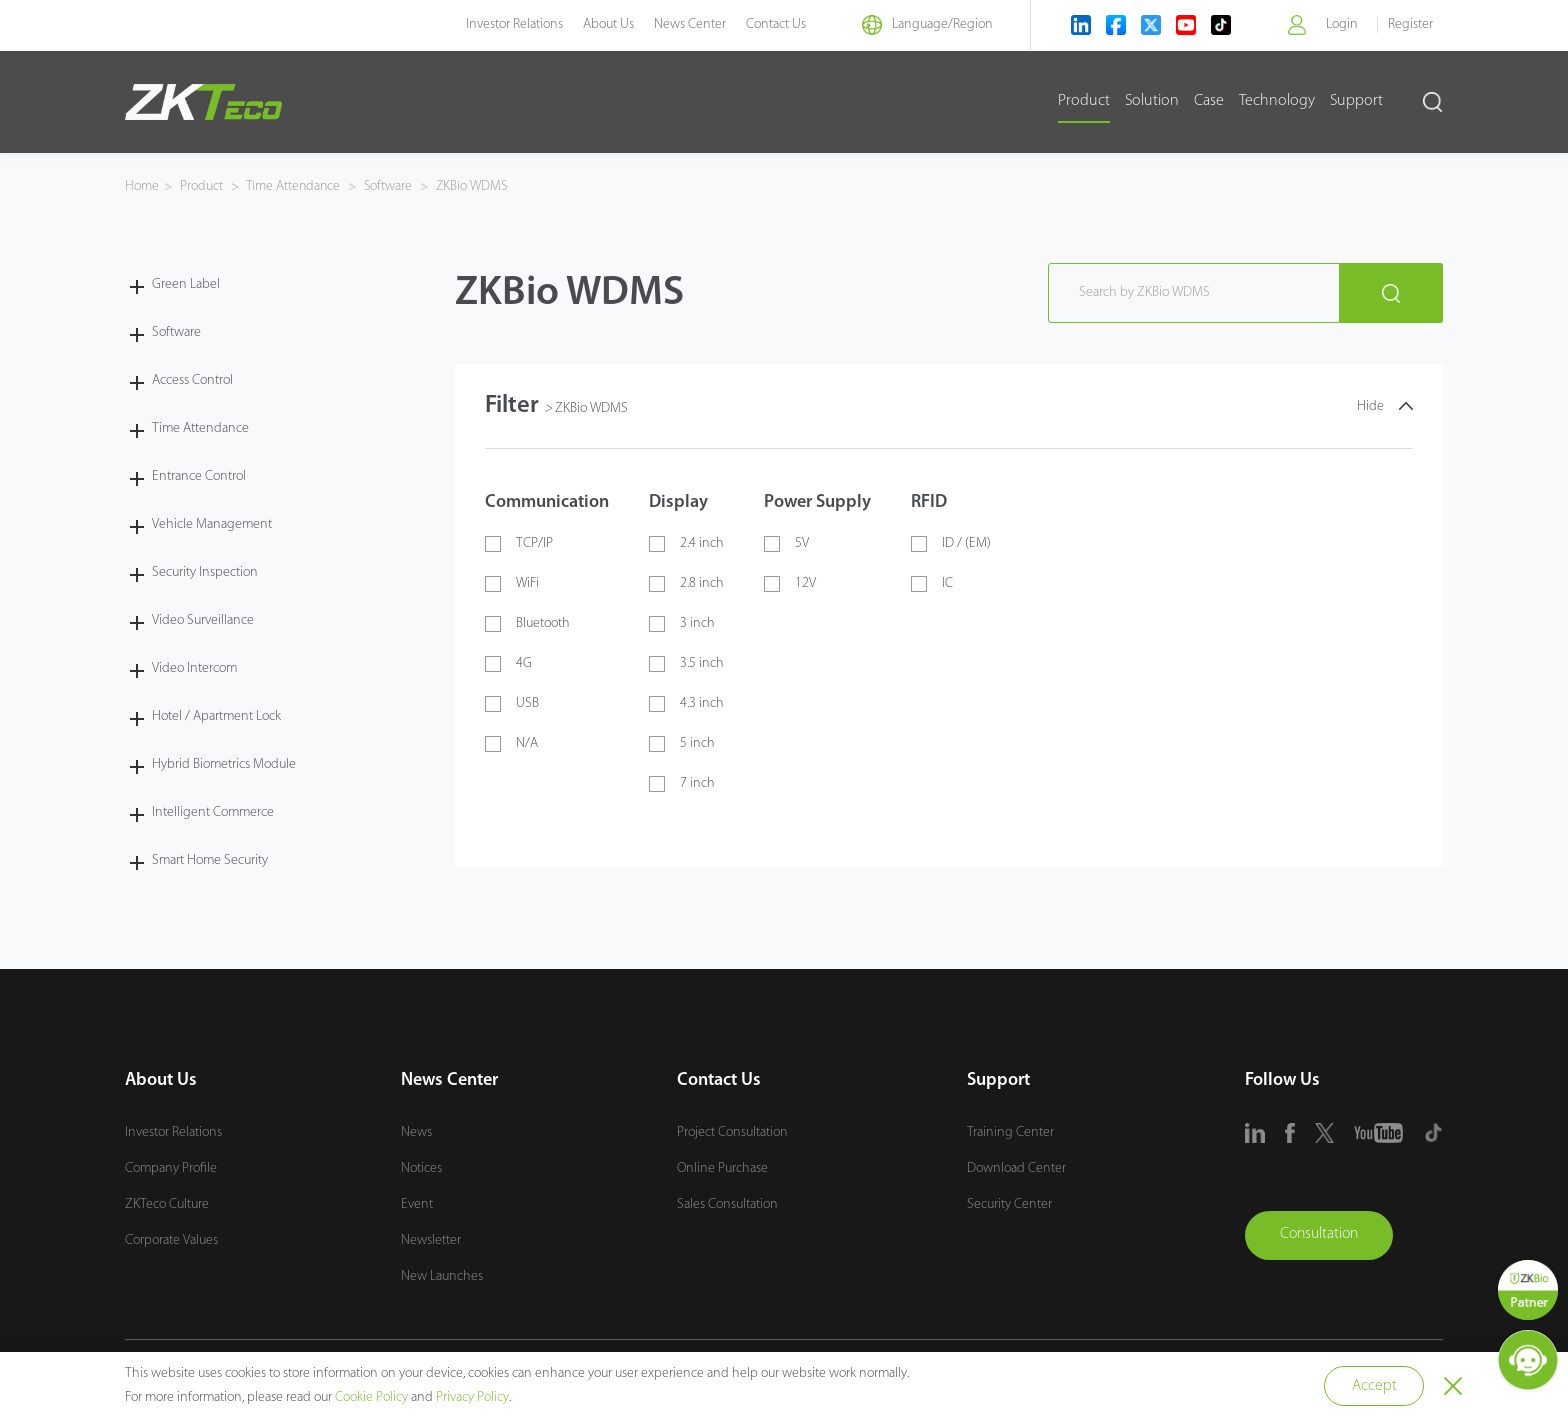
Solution (1152, 101)
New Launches (442, 1275)
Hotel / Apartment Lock (216, 715)
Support (1356, 101)
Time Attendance (295, 186)
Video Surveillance (203, 619)
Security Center (1009, 1203)
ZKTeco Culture (167, 1203)
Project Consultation (732, 1131)
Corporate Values (171, 1239)
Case (1209, 101)
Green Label (186, 283)
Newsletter (431, 1239)
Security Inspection (205, 571)
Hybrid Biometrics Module (224, 763)
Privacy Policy (472, 1397)
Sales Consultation (727, 1203)
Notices (421, 1167)
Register (1410, 24)
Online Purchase (722, 1167)
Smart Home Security (210, 859)
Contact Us (768, 24)
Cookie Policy (371, 1397)
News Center (682, 24)
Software (391, 186)
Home (142, 186)
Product (1084, 101)
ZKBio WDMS (475, 186)
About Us (600, 24)
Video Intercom (194, 667)
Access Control (192, 379)
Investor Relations (506, 24)
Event (417, 1203)
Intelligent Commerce (213, 811)
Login (1341, 24)
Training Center (1010, 1131)
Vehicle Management (212, 523)
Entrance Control (199, 475)
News (416, 1131)
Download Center (1016, 1167)
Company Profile (171, 1167)
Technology (1277, 101)
